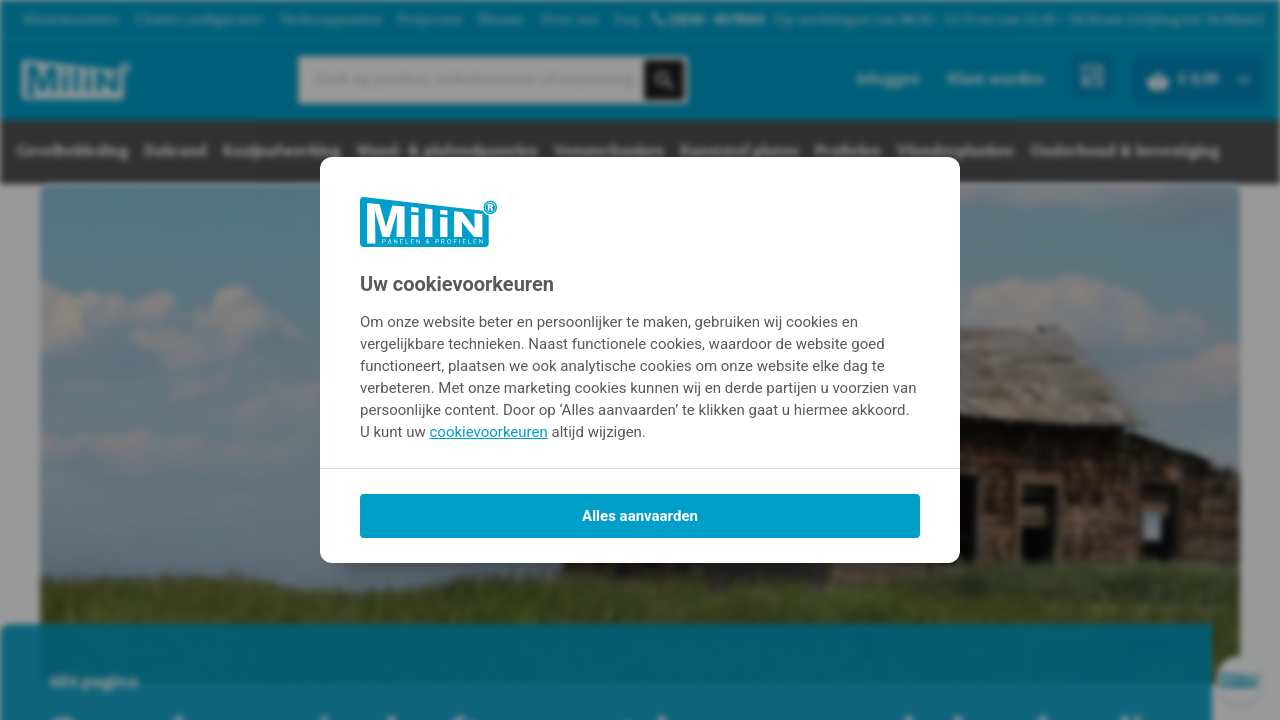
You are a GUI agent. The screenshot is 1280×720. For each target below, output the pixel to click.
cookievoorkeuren (489, 432)
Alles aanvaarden (640, 516)
